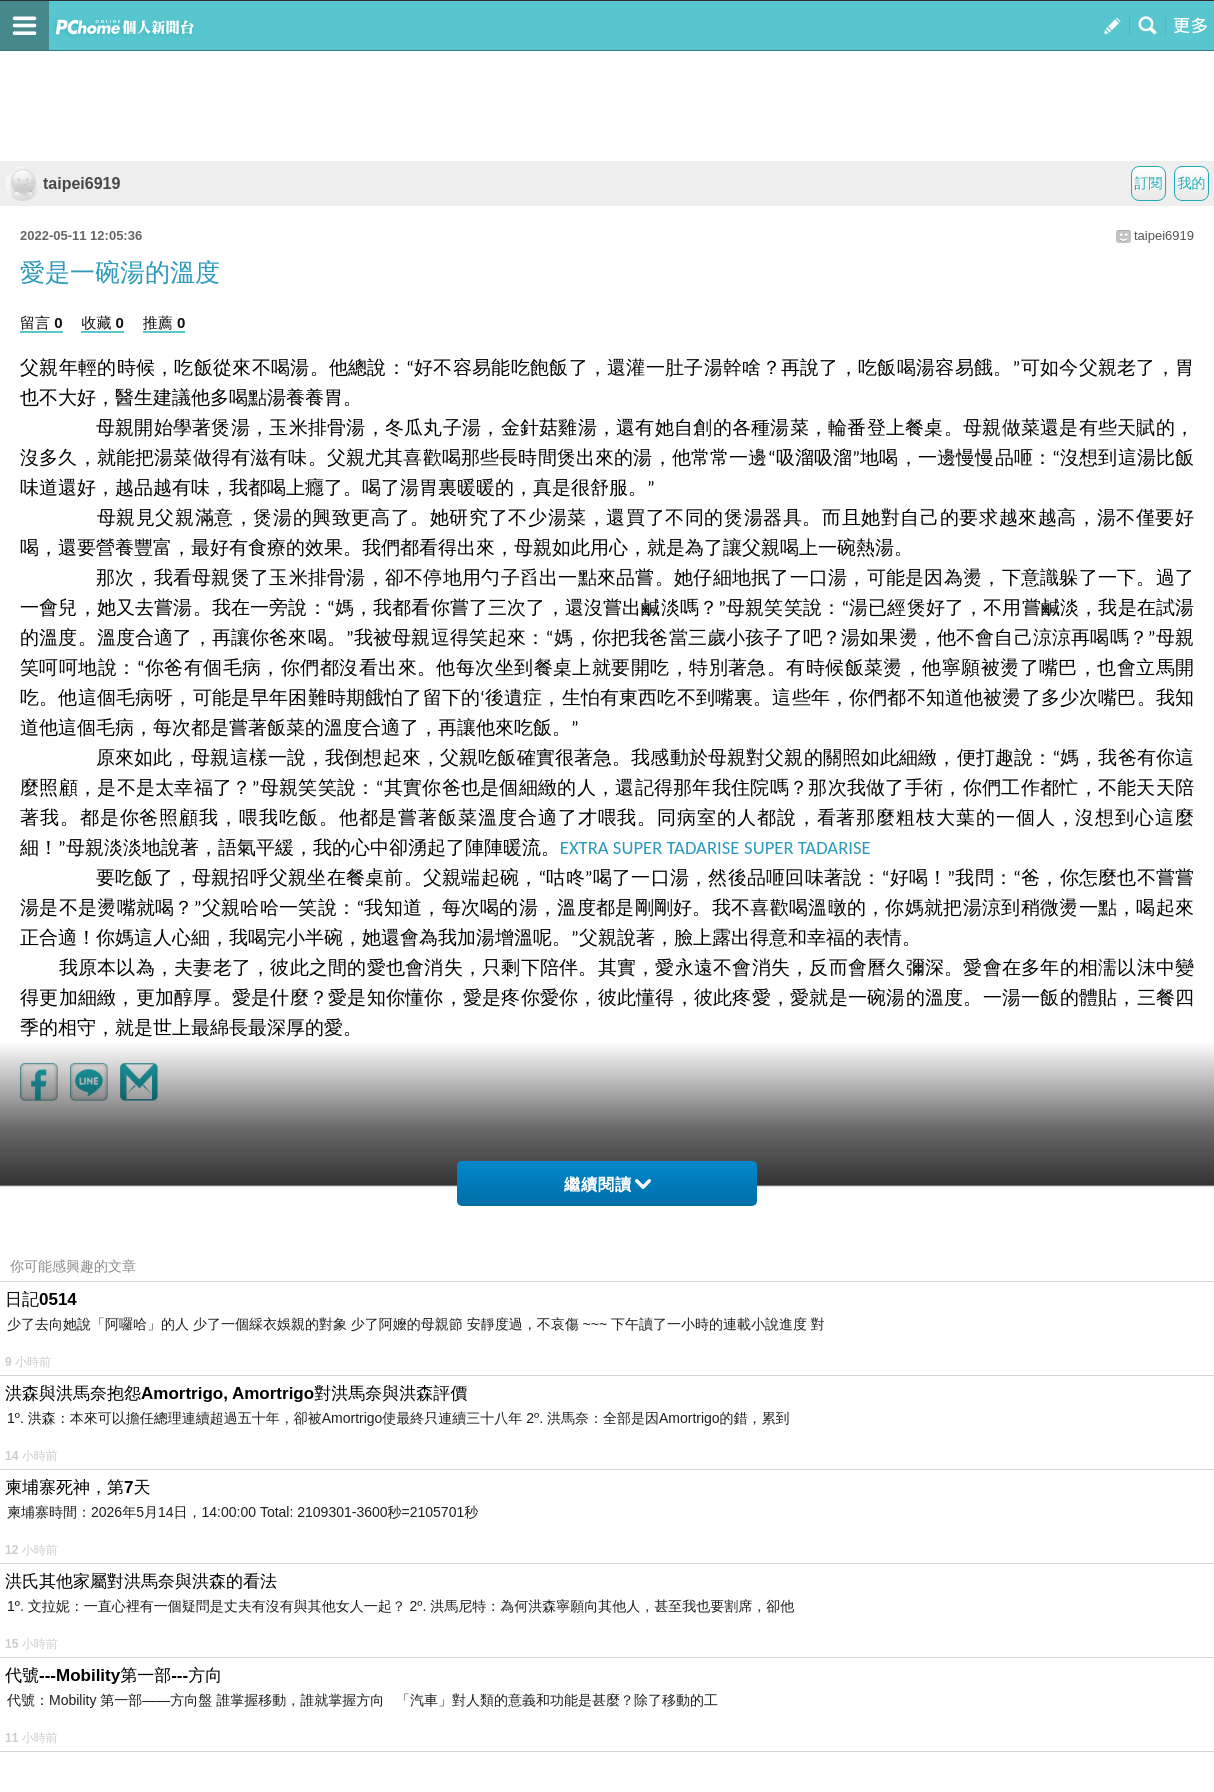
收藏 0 (102, 322)
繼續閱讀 (607, 1184)
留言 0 (41, 322)
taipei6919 (62, 183)
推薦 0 (164, 322)
